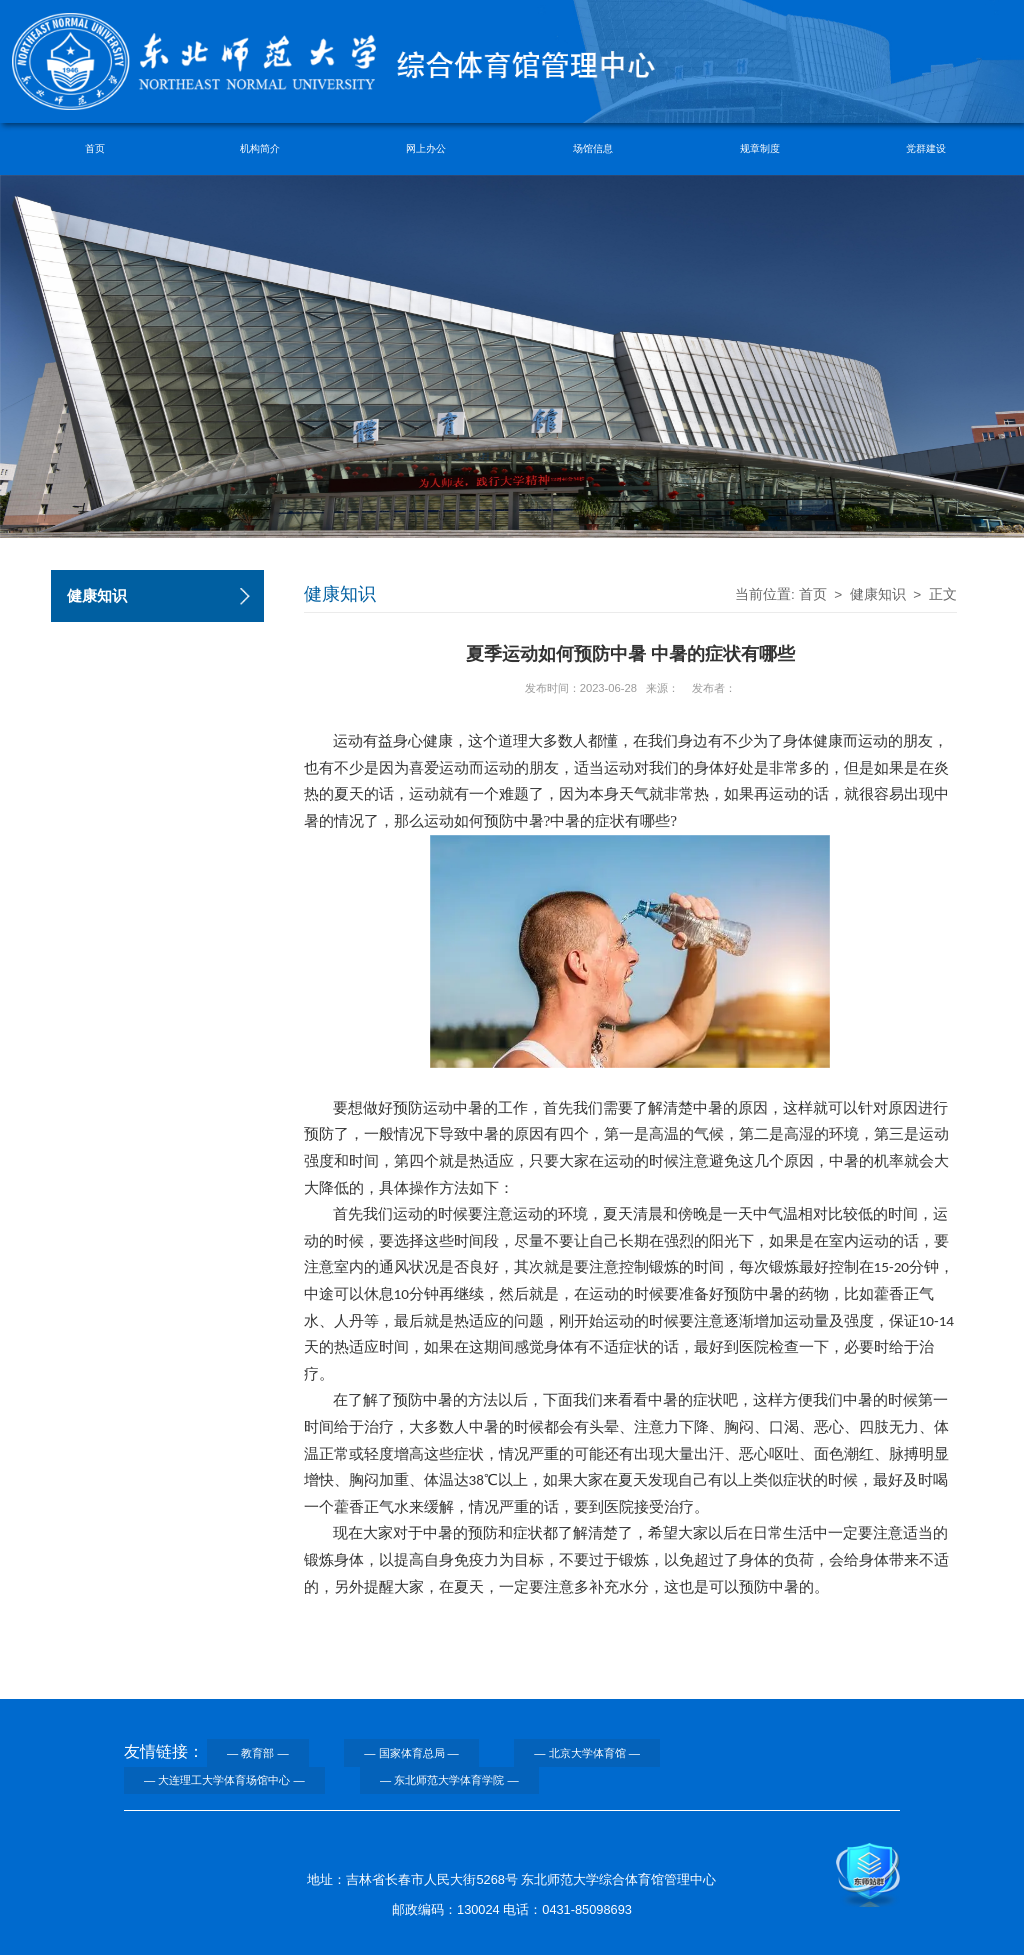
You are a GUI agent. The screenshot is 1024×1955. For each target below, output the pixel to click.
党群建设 (926, 148)
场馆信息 (593, 148)
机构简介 (260, 148)
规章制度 (760, 148)
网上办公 (426, 148)
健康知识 (878, 594)
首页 (95, 148)
